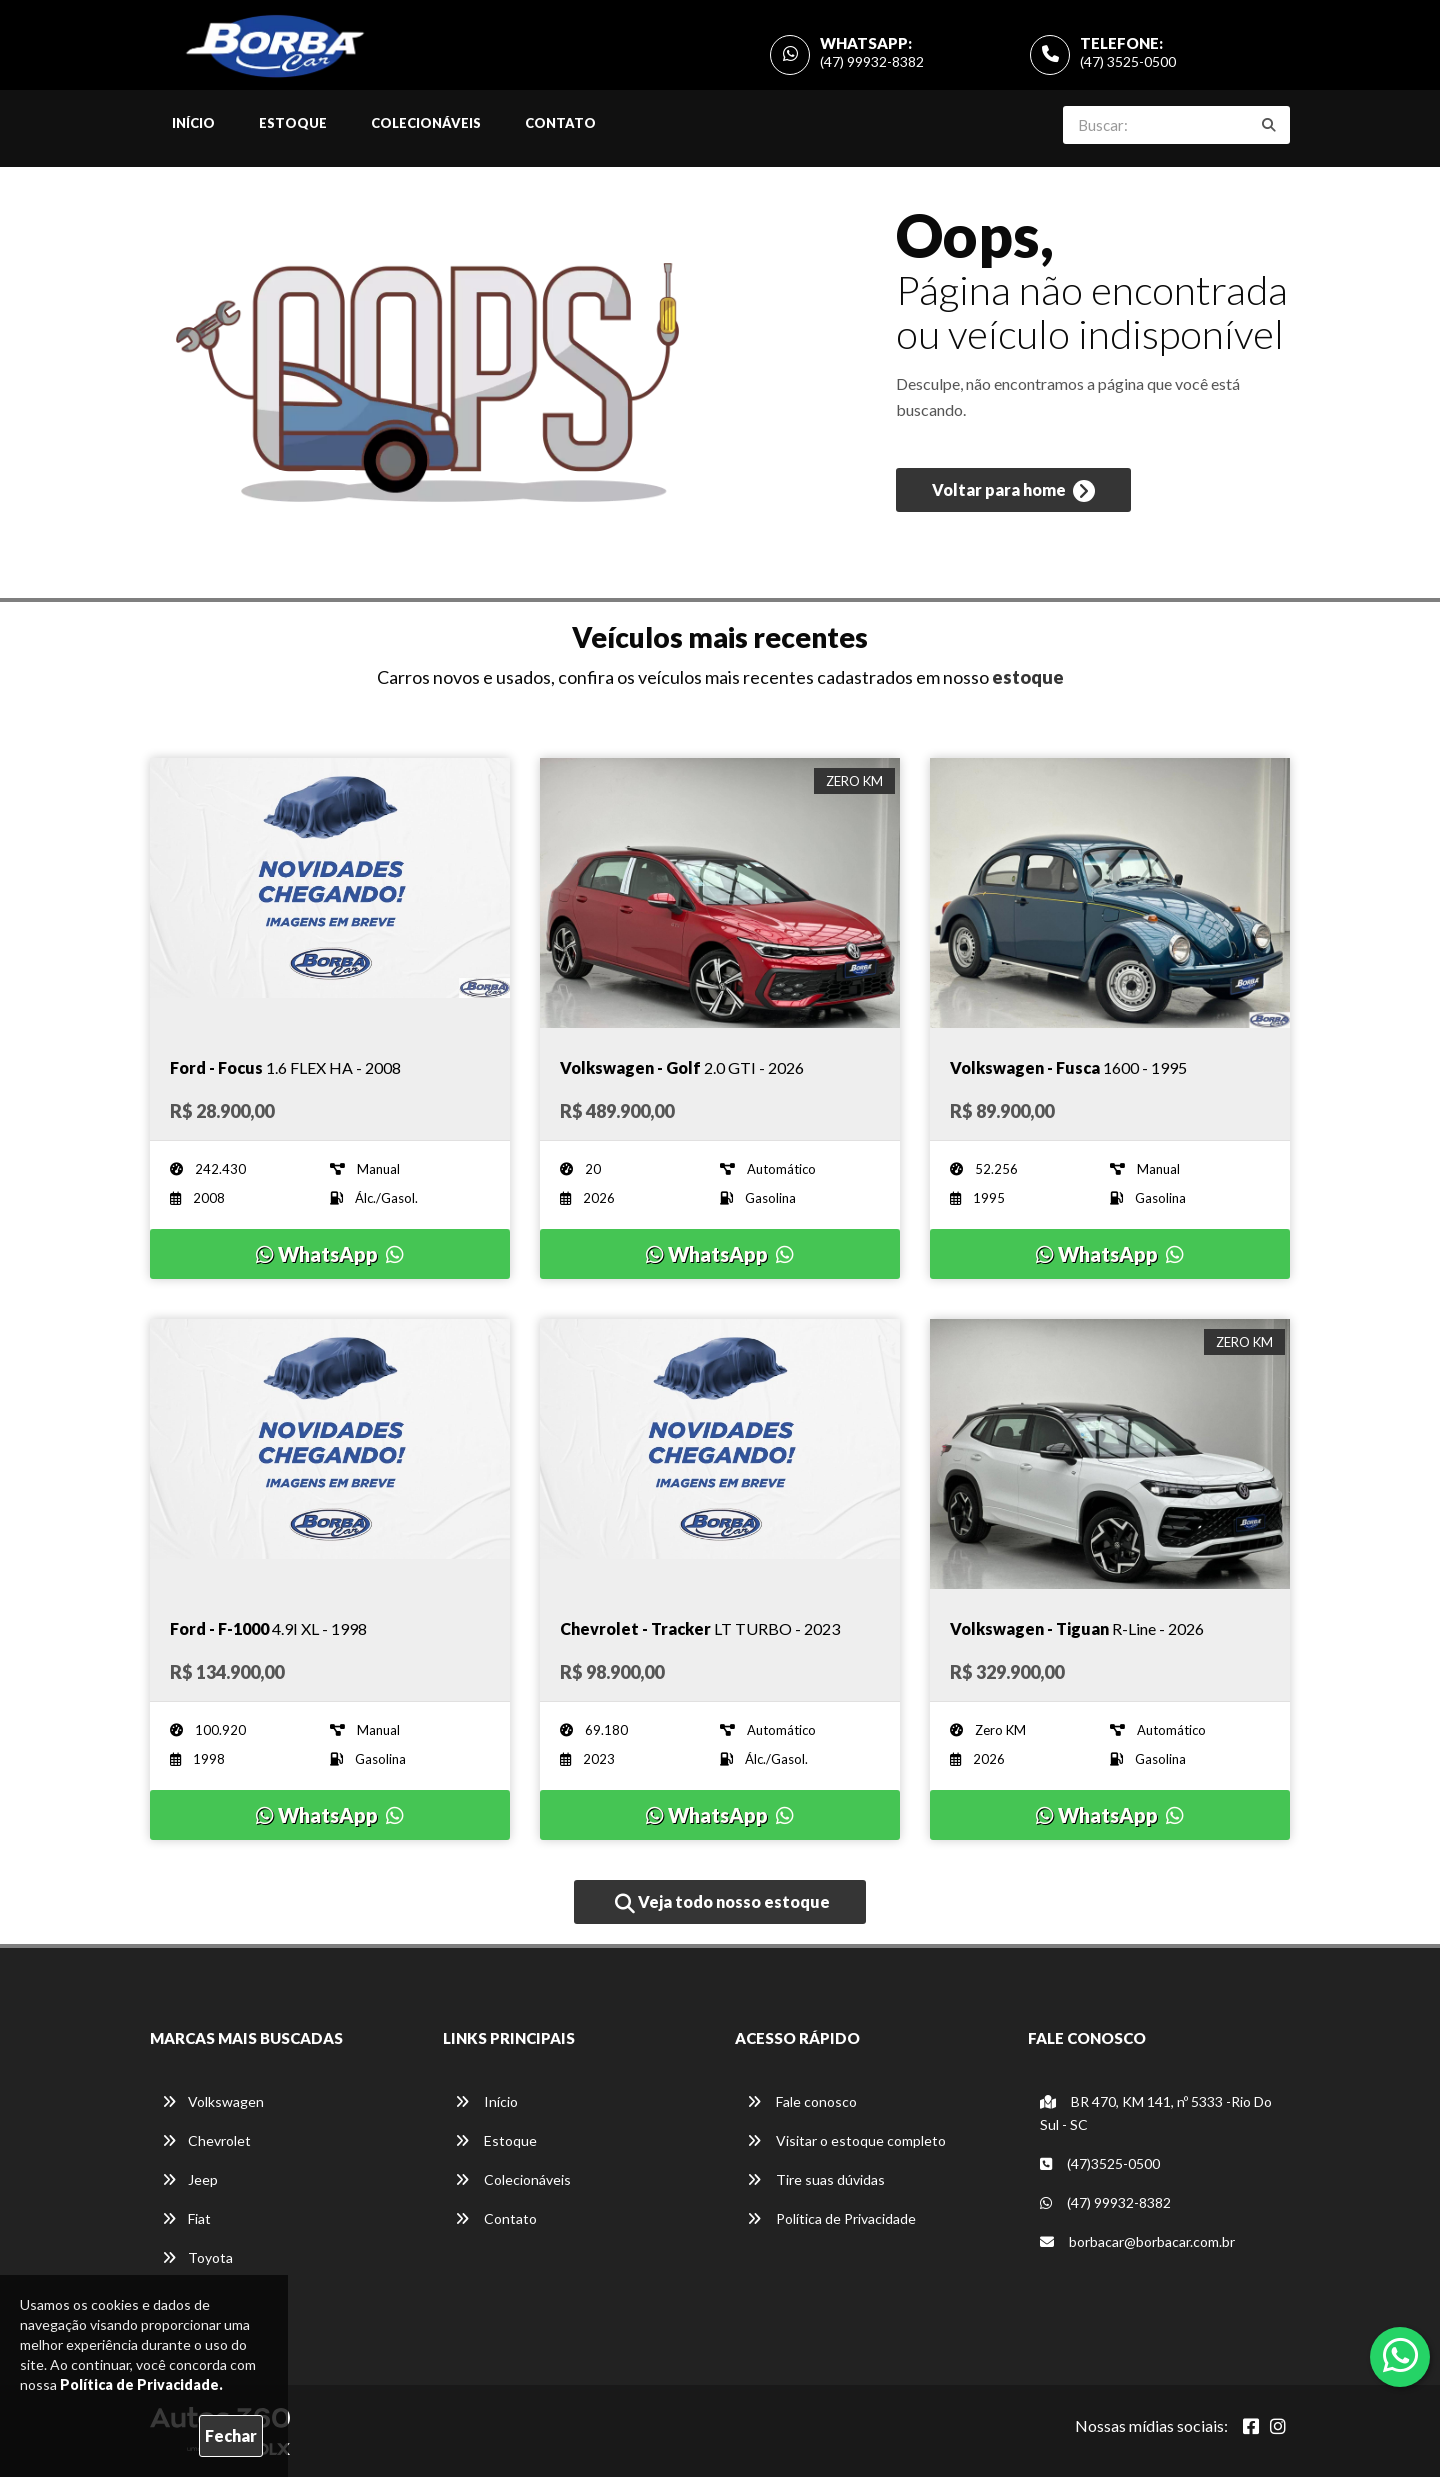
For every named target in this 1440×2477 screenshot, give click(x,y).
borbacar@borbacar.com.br (1137, 2241)
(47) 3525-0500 (1128, 61)
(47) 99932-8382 (872, 61)
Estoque (293, 123)
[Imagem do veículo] (330, 893)
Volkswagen (213, 2101)
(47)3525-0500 (1100, 2163)
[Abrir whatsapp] (1400, 2355)
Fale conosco (802, 2101)
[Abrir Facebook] (1251, 2426)
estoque (1028, 677)
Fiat (186, 2218)
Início (193, 123)
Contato (560, 123)
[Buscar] (1269, 125)
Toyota (197, 2257)
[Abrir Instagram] (1278, 2426)
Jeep (190, 2179)
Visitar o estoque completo (846, 2140)
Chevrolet (206, 2140)
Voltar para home (1013, 491)
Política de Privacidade (831, 2218)
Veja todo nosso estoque (722, 1903)
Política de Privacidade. (141, 2384)
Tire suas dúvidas (816, 2179)
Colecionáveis (426, 123)
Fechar (231, 2435)
